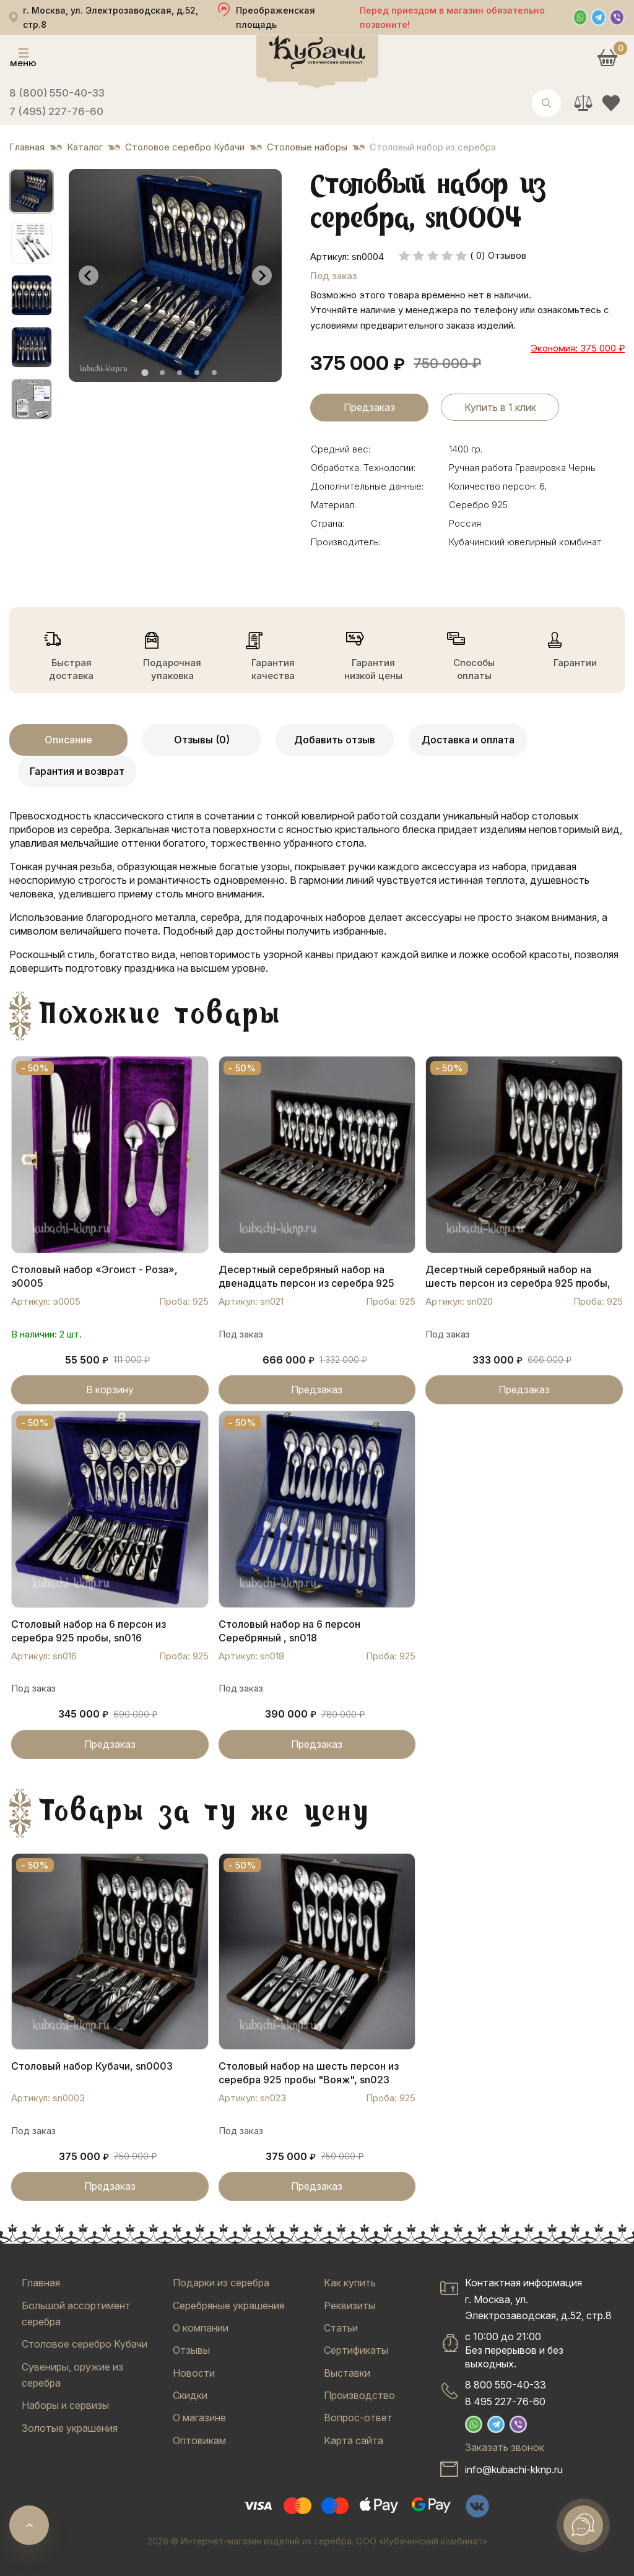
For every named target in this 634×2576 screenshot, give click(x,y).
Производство (359, 2395)
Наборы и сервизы (65, 2405)
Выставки (347, 2373)
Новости (194, 2373)
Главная (41, 2282)
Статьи (341, 2328)
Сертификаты (356, 2350)
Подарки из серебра (221, 2282)
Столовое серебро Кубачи (84, 2344)
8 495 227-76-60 (505, 2401)
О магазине (199, 2417)
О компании (200, 2328)
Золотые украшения (70, 2428)
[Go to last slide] (88, 275)
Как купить (350, 2282)
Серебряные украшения (228, 2305)
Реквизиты (349, 2305)
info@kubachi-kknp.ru (514, 2469)
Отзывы (191, 2350)
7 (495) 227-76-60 (56, 111)
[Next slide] (262, 275)
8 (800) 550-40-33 (57, 93)
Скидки (190, 2395)
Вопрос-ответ (358, 2417)
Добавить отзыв (334, 739)
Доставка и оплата (468, 739)
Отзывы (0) (202, 739)
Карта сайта (353, 2440)
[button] (31, 191)
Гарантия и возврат (77, 771)
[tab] (144, 373)
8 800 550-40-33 (505, 2385)
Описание (68, 739)
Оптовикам (199, 2440)
